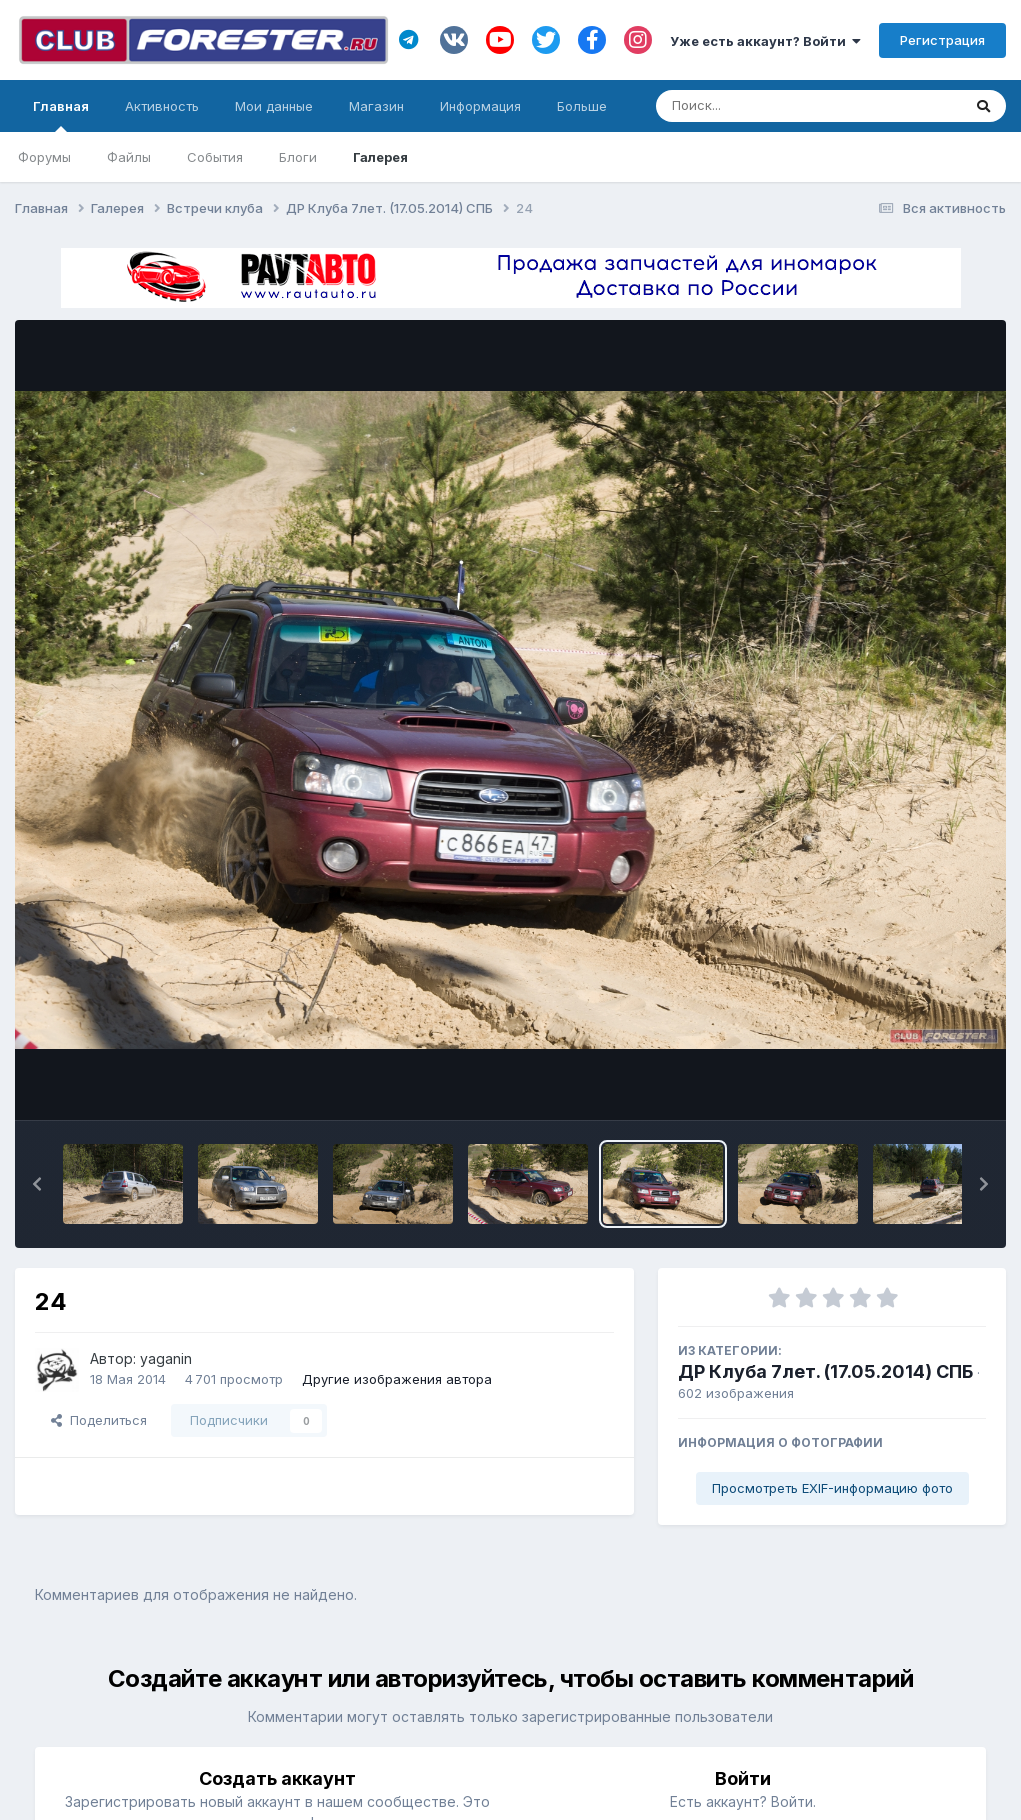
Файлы (129, 157)
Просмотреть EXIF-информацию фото (832, 1488)
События (215, 157)
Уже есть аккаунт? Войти (765, 41)
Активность (162, 106)
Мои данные (274, 106)
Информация (480, 106)
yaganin (166, 1358)
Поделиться (99, 1420)
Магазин (376, 106)
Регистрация (942, 40)
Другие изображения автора (397, 1379)
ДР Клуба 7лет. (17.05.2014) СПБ (825, 1371)
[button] (37, 1184)
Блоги (298, 157)
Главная (61, 115)
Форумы (44, 157)
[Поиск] (770, 106)
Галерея (380, 157)
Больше (582, 106)
